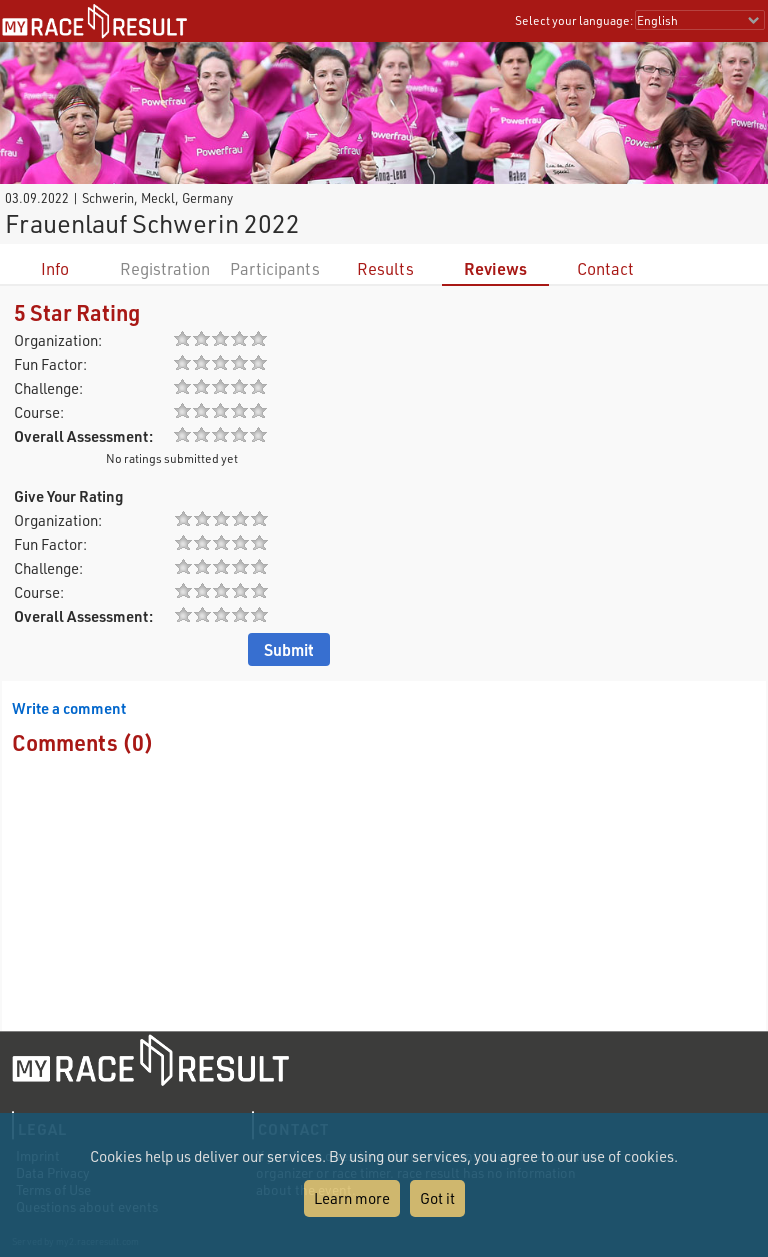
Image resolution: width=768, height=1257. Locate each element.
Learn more (352, 1198)
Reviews (495, 268)
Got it (437, 1198)
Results (385, 268)
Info (55, 268)
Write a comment (69, 708)
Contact (605, 268)
